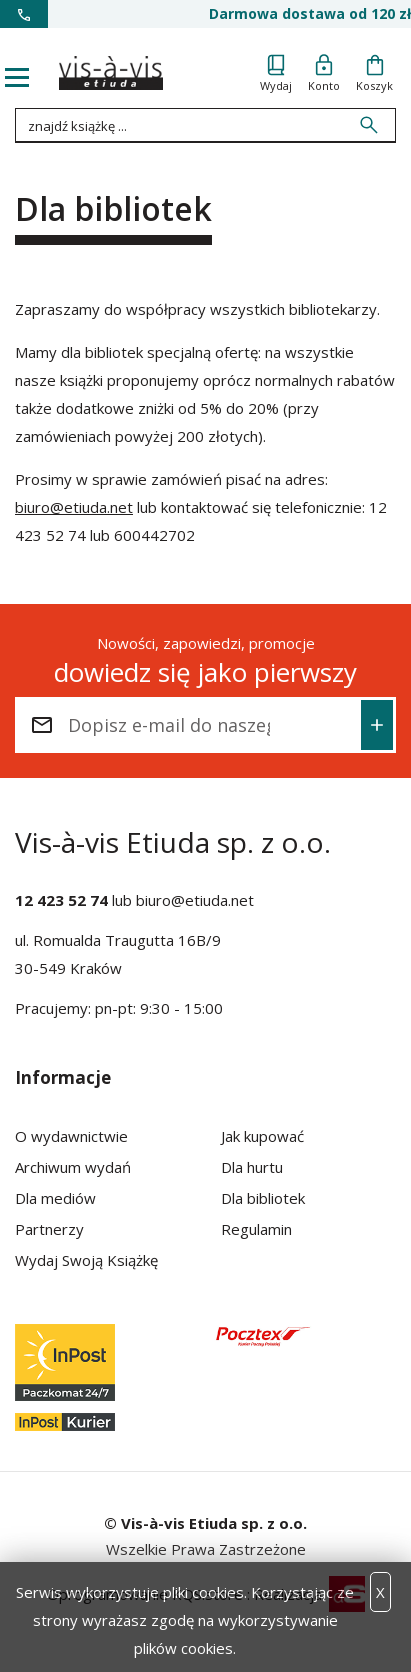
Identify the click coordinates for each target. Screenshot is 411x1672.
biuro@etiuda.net (74, 507)
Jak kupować (262, 1136)
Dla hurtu (252, 1167)
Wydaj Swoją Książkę (86, 1260)
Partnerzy (49, 1229)
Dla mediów (55, 1198)
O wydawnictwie (71, 1136)
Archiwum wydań (73, 1167)
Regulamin (256, 1229)
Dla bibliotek (263, 1198)
